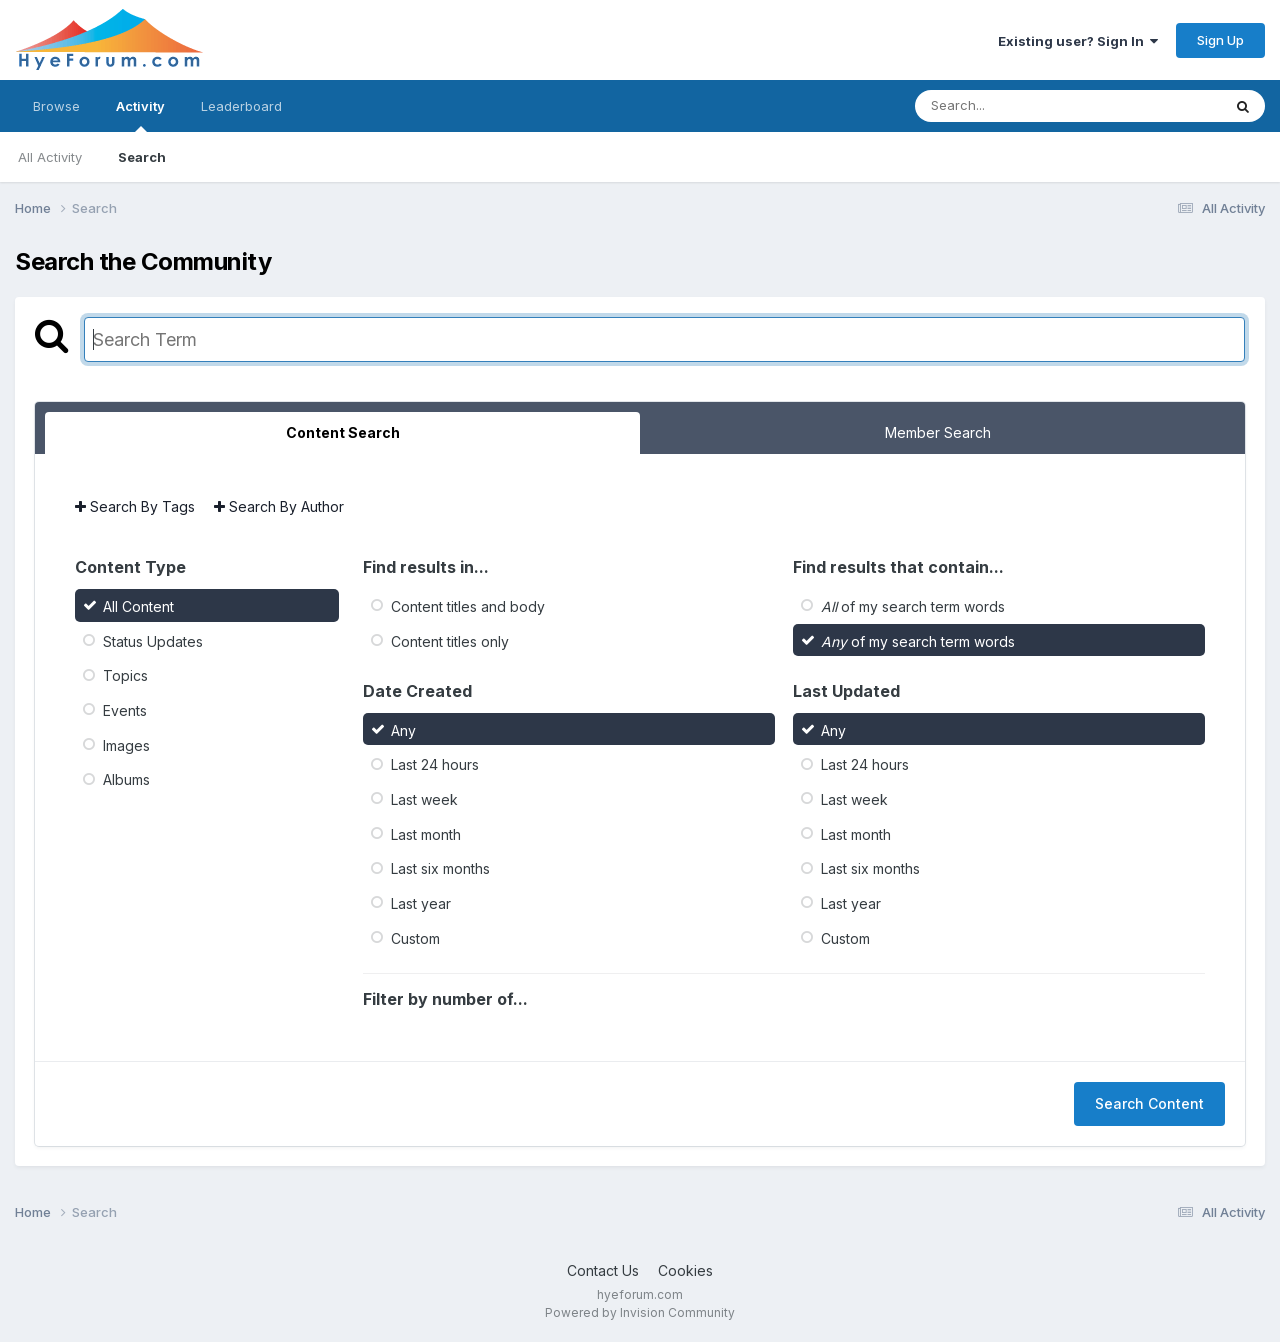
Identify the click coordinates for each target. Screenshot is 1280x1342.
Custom (415, 937)
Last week (424, 799)
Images (126, 744)
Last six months (440, 868)
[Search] (1013, 106)
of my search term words (913, 606)
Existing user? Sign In (1078, 41)
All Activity (50, 157)
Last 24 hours (435, 764)
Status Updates (153, 640)
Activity (140, 115)
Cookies (685, 1270)
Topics (125, 675)
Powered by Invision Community (640, 1312)
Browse (56, 106)
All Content (138, 606)
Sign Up (1220, 40)
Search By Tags (135, 506)
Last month (426, 833)
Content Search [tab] (343, 432)
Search (142, 157)
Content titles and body (468, 606)
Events (125, 710)
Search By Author (279, 506)
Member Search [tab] (938, 432)
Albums (126, 779)
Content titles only (450, 640)
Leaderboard (241, 106)
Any (403, 729)
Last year (421, 903)
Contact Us (603, 1270)
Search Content (1149, 1103)
